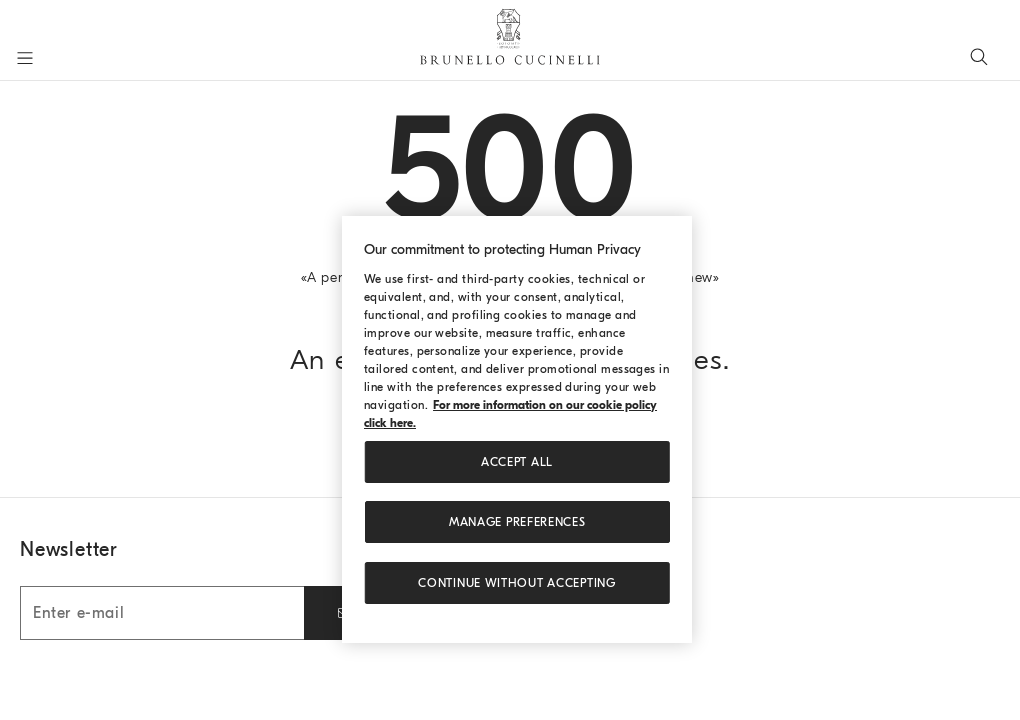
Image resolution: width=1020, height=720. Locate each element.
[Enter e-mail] (162, 613)
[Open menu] (25, 58)
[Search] (979, 56)
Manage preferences (517, 522)
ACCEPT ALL (517, 462)
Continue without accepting (516, 583)
